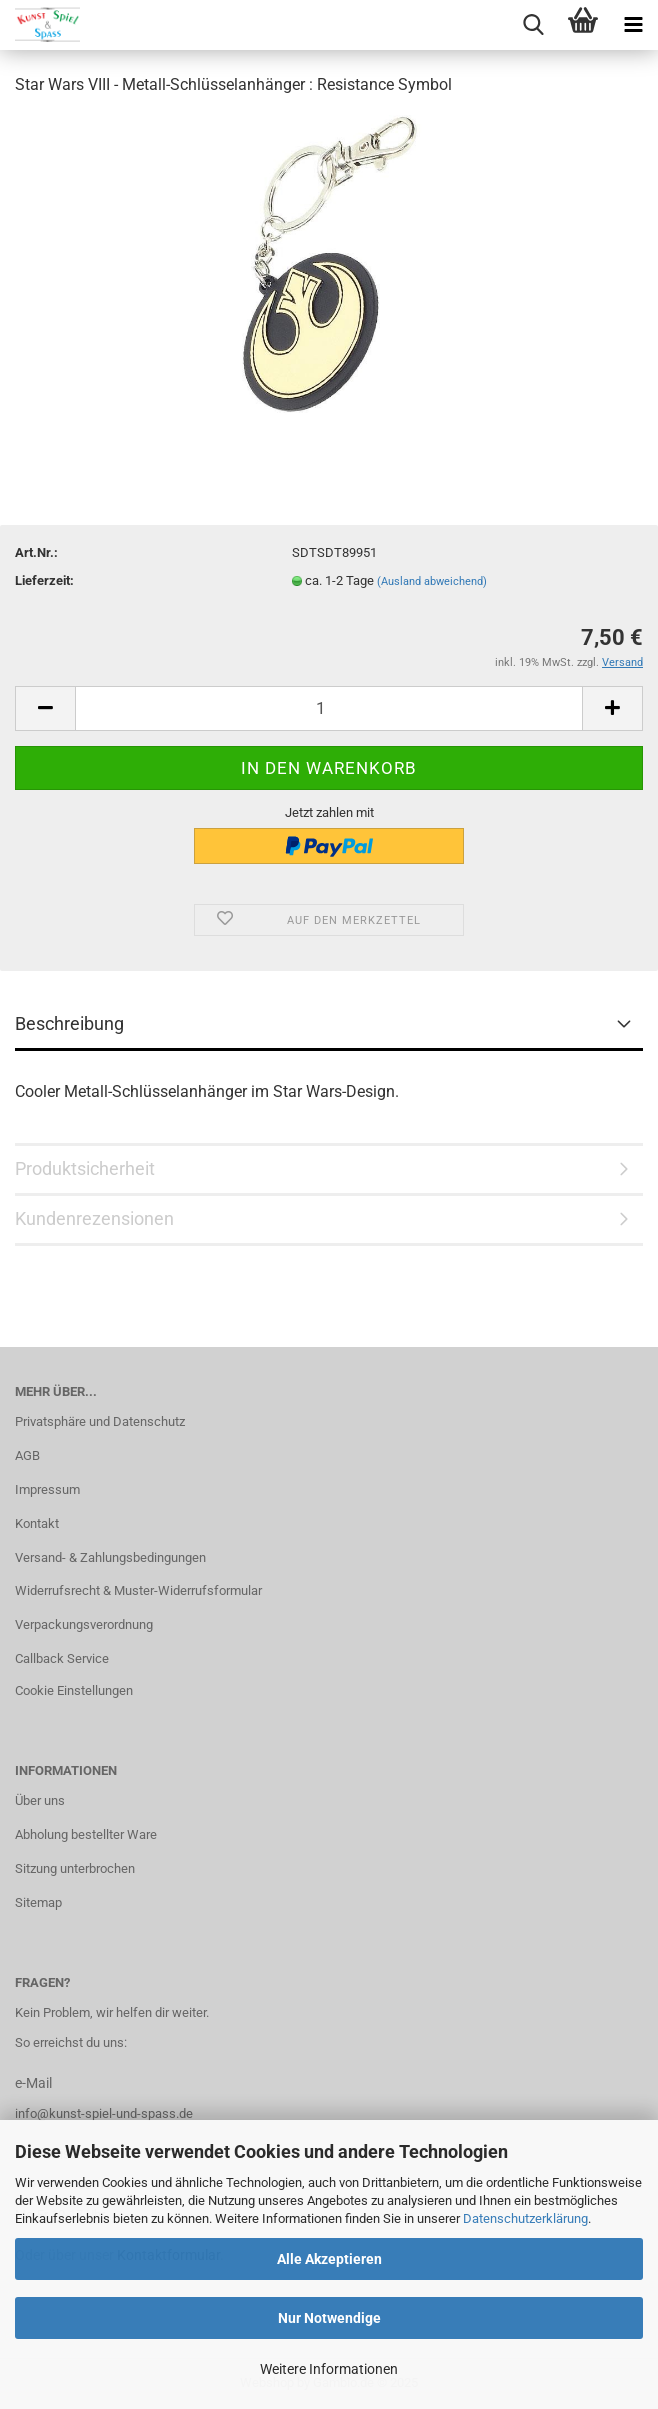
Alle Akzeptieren (329, 2259)
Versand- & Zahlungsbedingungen (110, 1557)
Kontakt (37, 1523)
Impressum (47, 1489)
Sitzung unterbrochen (75, 1868)
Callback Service (62, 1658)
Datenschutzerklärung (525, 2218)
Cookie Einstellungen (74, 1690)
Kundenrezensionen (94, 1218)
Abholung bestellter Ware (86, 1834)
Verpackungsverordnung (84, 1624)
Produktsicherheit (85, 1168)
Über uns (40, 1800)
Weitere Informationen (329, 2369)
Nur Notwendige (329, 2318)
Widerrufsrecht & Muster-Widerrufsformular (138, 1590)
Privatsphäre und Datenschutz (100, 1421)
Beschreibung (69, 1023)
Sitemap (38, 1902)
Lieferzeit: (44, 580)
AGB (27, 1455)
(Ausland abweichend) (432, 581)
